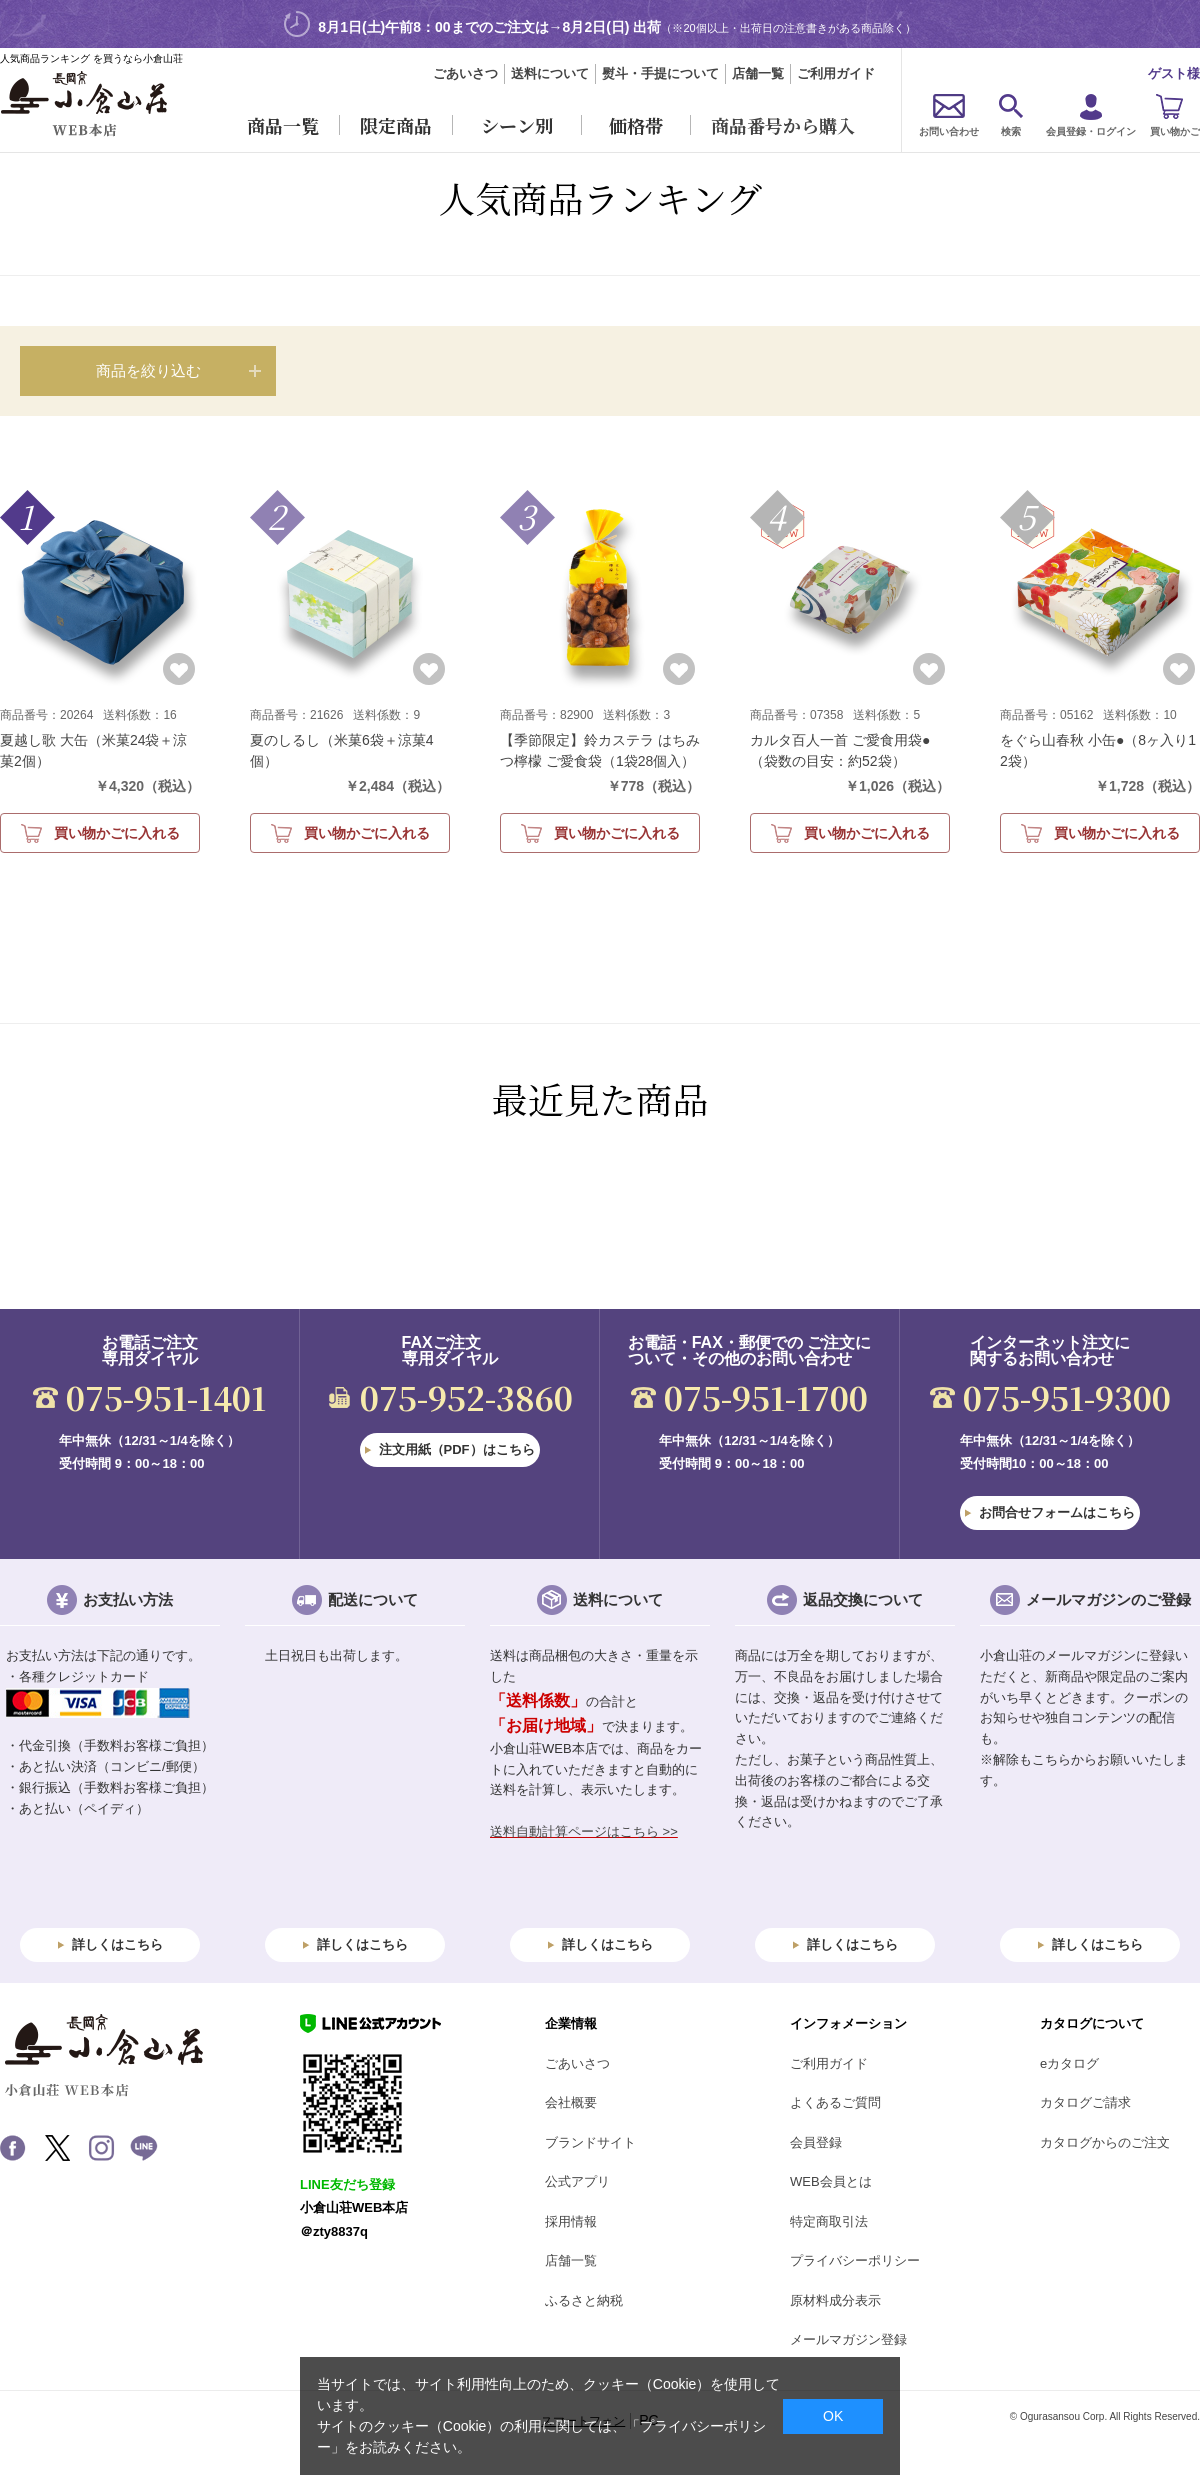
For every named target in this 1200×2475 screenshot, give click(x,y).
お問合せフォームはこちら (1057, 1512)
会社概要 (571, 2102)
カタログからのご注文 (1105, 2142)
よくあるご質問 (835, 2102)
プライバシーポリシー (855, 2260)
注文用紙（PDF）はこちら (457, 1449)
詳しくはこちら (117, 1944)
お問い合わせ (949, 131)
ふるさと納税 (584, 2300)
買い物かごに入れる (117, 833)
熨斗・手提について (660, 73)
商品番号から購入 (783, 125)
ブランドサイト (590, 2142)
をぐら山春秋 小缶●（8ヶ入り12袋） (1098, 750)
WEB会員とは (831, 2181)
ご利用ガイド (836, 73)
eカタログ (1069, 2063)
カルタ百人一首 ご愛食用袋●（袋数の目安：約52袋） (840, 750)
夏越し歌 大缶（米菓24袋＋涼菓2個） (93, 750)
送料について (550, 73)
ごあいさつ (465, 73)
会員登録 (816, 2142)
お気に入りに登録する (179, 669)
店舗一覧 (758, 73)
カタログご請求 (1085, 2102)
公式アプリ (577, 2181)
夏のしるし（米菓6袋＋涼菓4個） (342, 750)
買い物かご (1175, 131)
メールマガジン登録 (848, 2339)
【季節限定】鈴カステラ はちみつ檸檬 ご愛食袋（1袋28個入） (600, 750)
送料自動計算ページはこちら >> (584, 1831)
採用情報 (571, 2221)
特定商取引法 (829, 2221)
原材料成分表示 (835, 2300)
